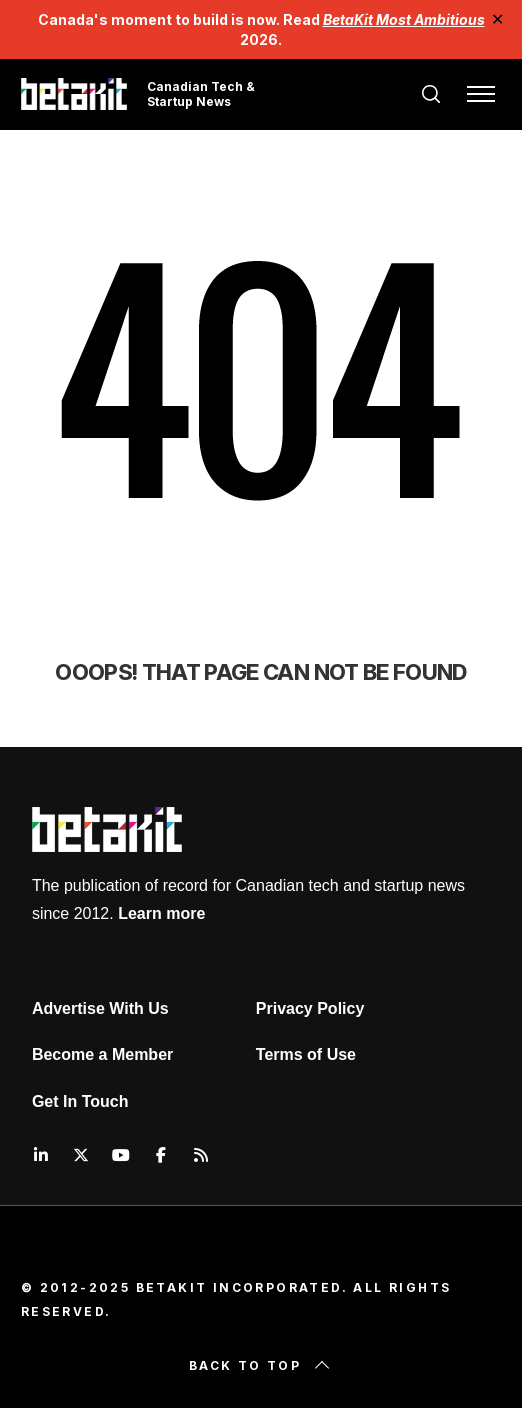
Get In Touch (80, 1101)
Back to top (261, 1366)
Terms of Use (306, 1054)
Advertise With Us (100, 1008)
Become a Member (102, 1054)
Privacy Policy (310, 1008)
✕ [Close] (498, 20)
